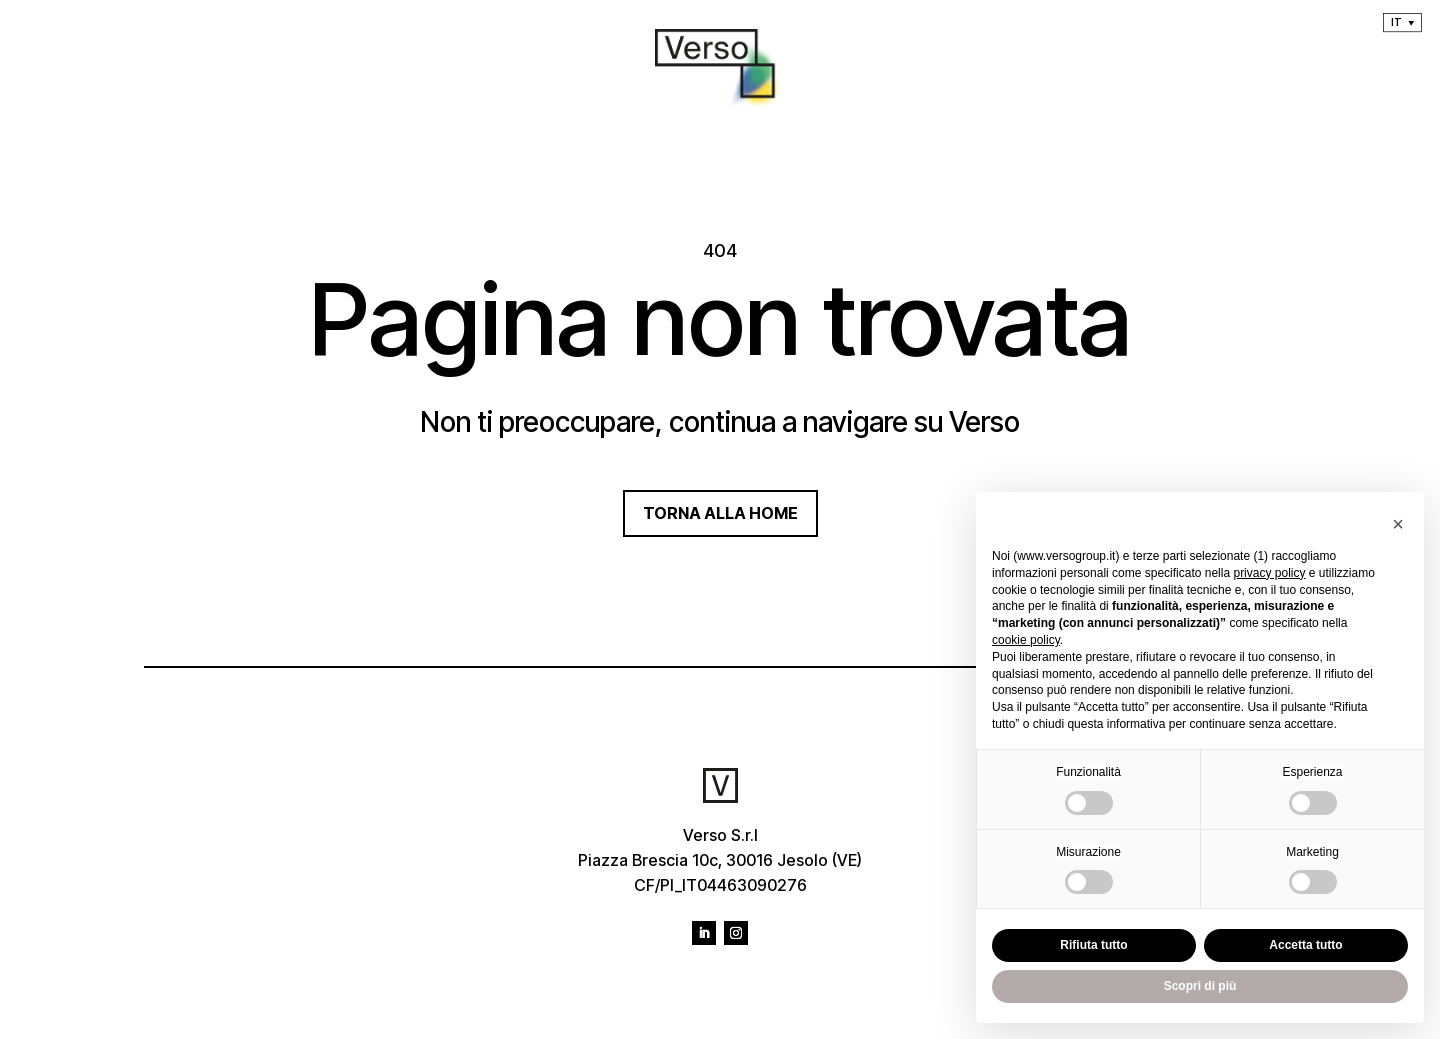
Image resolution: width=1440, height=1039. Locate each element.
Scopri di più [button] (1200, 986)
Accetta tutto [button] (1305, 945)
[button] (1398, 524)
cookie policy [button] (1026, 640)
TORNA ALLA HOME (720, 513)
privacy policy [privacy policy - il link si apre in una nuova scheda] (1269, 573)
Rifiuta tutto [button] (1093, 945)
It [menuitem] (1396, 22)
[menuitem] (1402, 22)
